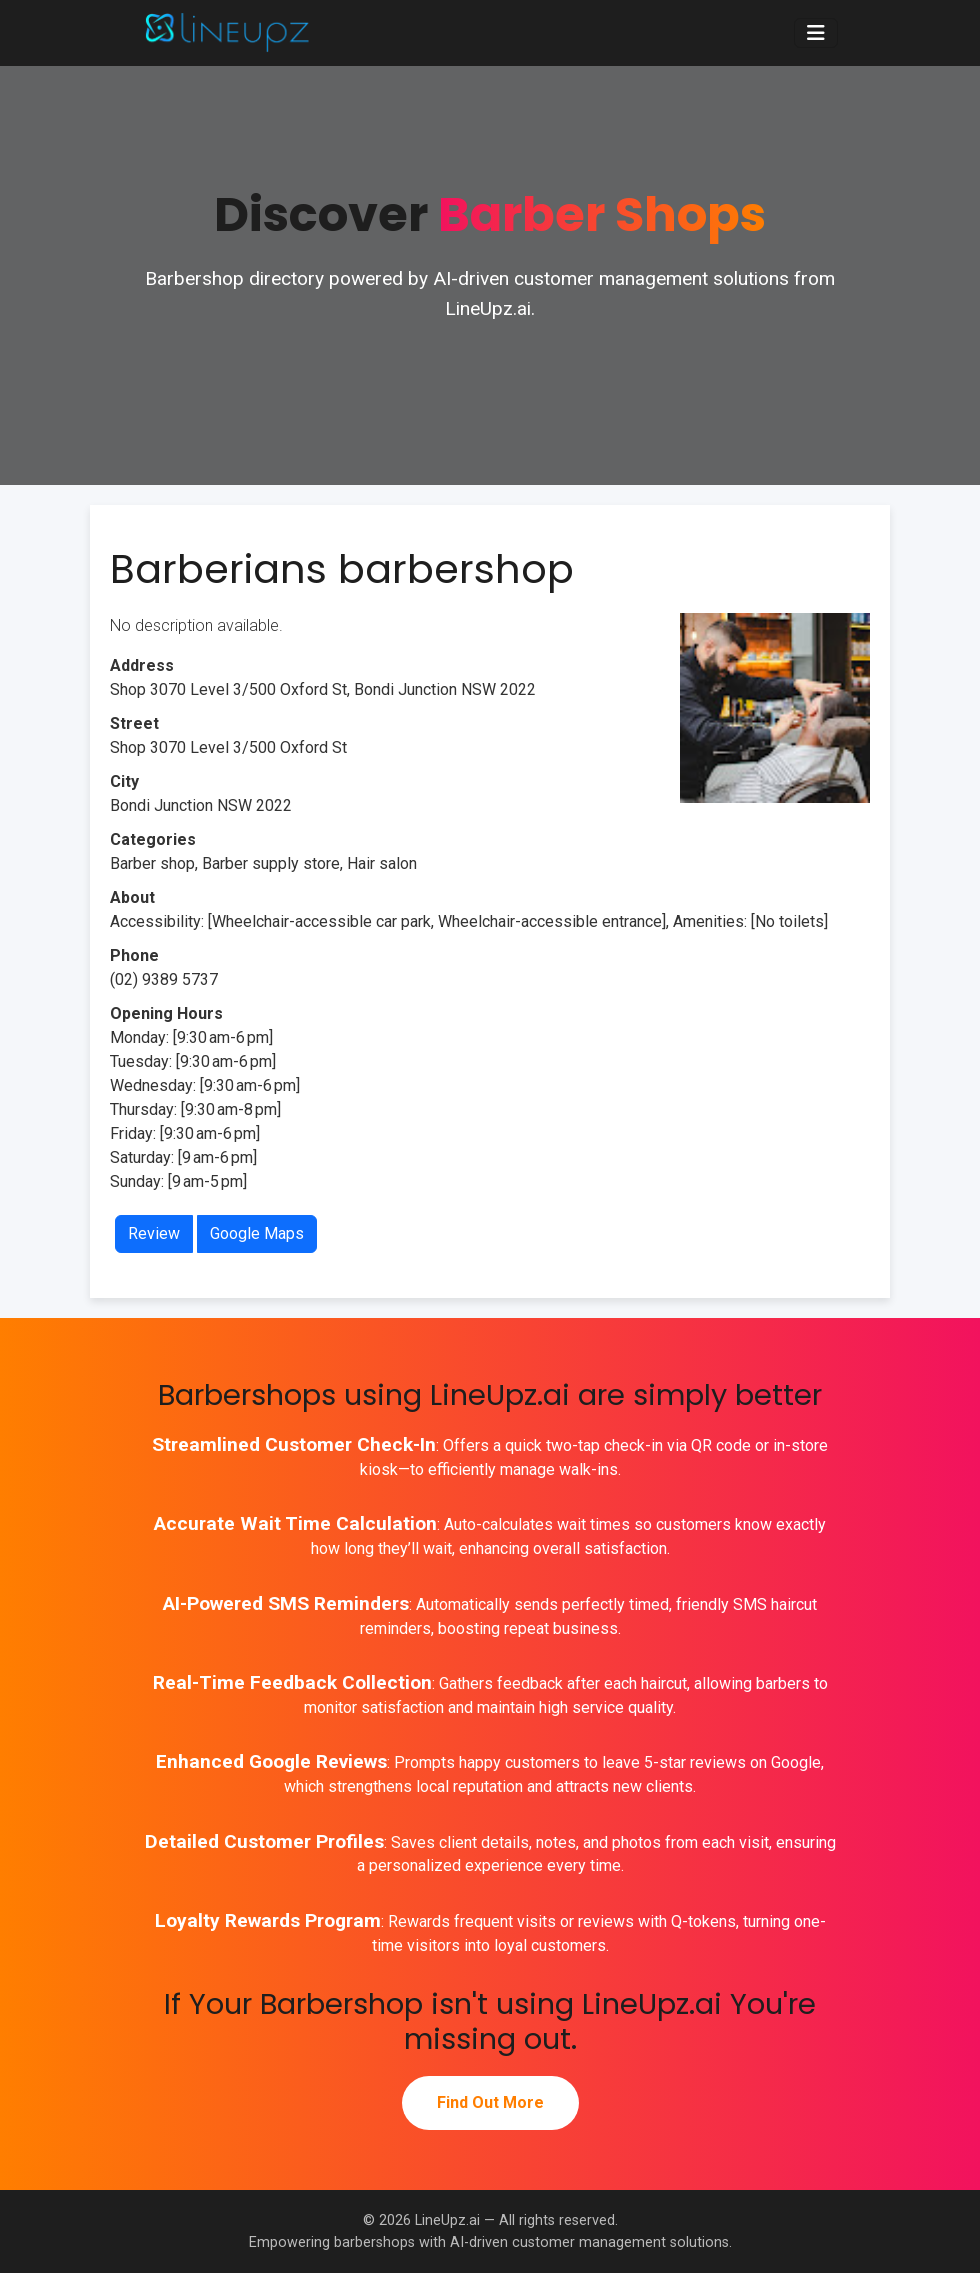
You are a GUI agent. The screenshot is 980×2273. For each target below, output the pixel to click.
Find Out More (490, 2102)
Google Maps (257, 1233)
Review (154, 1233)
